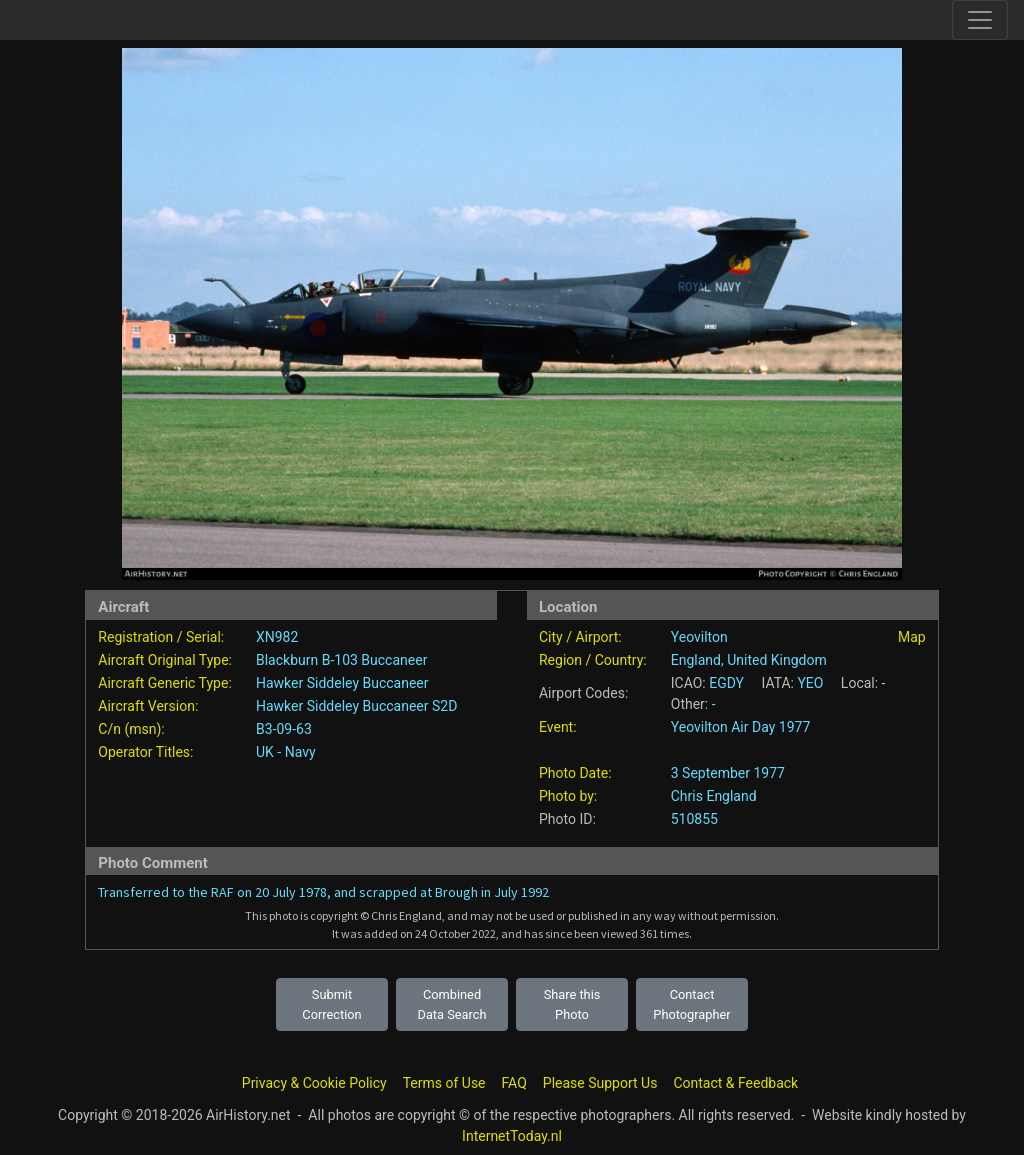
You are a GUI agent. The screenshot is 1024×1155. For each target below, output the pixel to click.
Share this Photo (572, 1004)
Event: (558, 727)
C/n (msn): (131, 729)
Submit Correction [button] (331, 1004)
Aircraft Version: (148, 706)
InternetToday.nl (512, 1136)
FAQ (514, 1083)
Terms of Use (444, 1083)
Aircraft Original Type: (165, 660)
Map (912, 637)
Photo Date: (575, 773)
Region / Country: (593, 660)
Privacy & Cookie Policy (314, 1083)
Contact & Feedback (735, 1083)
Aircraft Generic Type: (164, 683)
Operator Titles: (145, 752)
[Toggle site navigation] (980, 20)
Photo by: (568, 796)
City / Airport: (580, 637)
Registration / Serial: (161, 637)
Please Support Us (600, 1083)
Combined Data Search (452, 1004)
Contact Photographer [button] (691, 1004)
